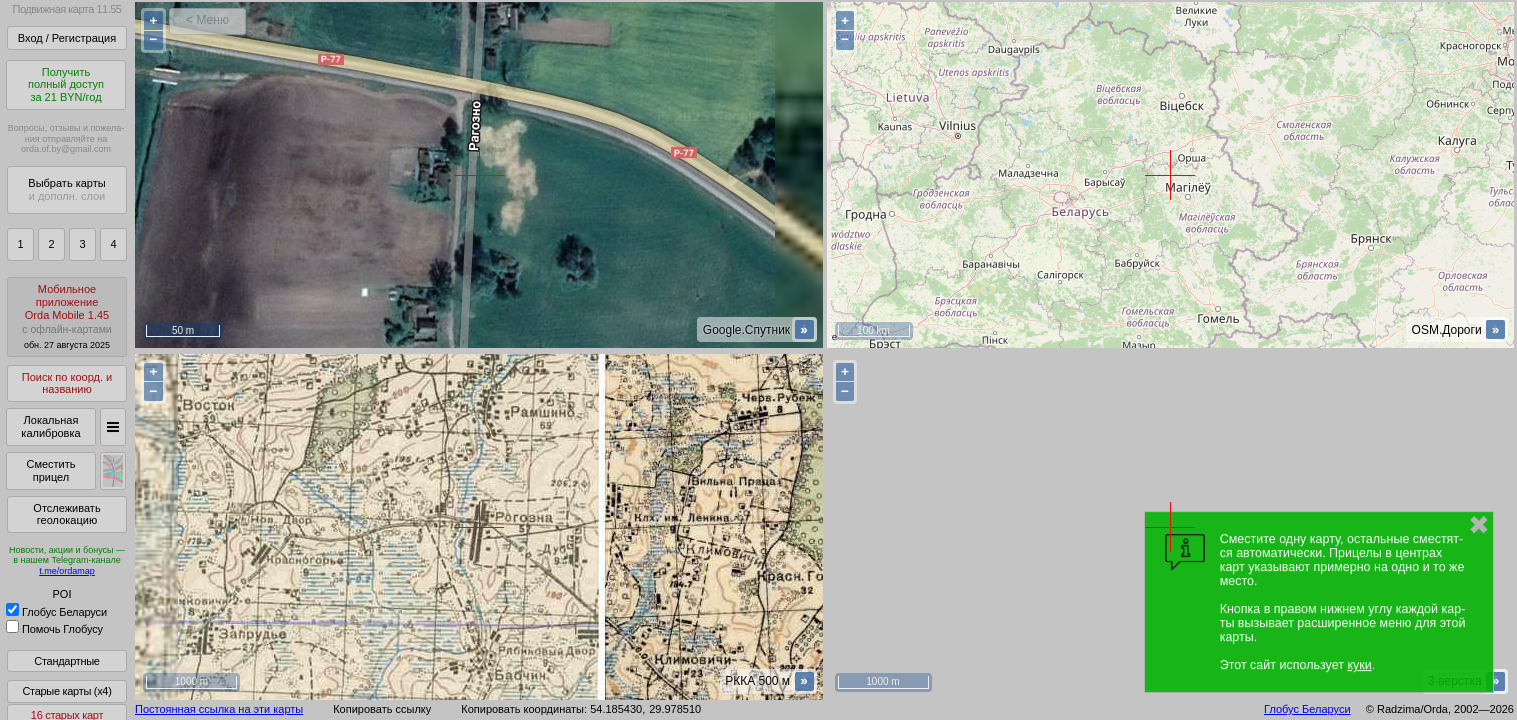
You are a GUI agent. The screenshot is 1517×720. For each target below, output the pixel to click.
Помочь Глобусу (54, 629)
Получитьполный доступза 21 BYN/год (66, 84)
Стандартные (66, 661)
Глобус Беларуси (56, 612)
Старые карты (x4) (66, 691)
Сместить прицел (50, 470)
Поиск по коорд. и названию (67, 383)
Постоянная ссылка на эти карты (219, 709)
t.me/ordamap (67, 571)
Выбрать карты (66, 189)
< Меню (207, 20)
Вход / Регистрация (67, 38)
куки (1359, 665)
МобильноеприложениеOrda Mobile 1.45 (67, 316)
